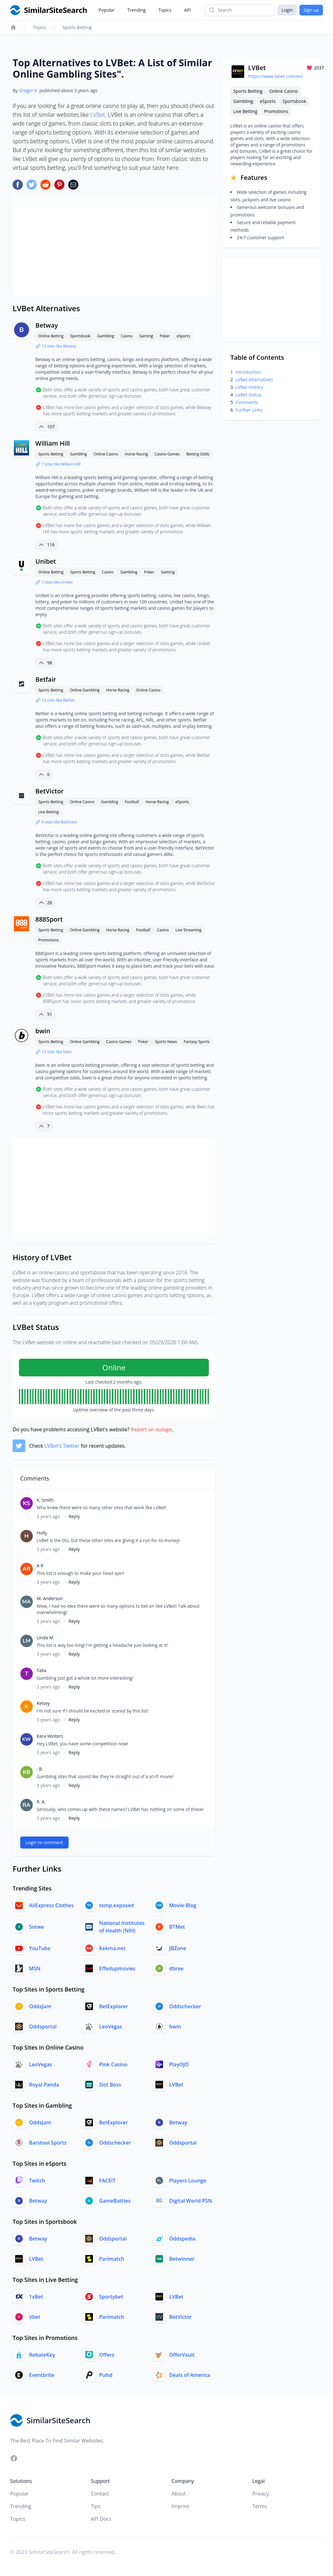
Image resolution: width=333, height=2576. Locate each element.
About (179, 2493)
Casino (127, 336)
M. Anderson (50, 1598)
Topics (165, 10)
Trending (136, 10)
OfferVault (182, 2354)
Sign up (311, 10)
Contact (100, 2493)
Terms (259, 2506)
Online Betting (51, 336)
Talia (41, 1670)
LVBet (97, 114)
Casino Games (167, 454)
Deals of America (189, 2374)
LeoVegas (110, 2026)
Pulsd (105, 2374)
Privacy (260, 2493)
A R (40, 1566)
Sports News (166, 1041)
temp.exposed (116, 1905)
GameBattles (114, 2200)
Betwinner (182, 2258)
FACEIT (107, 2180)
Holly (42, 1533)
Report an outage (151, 1429)
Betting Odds (197, 454)
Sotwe (36, 1926)
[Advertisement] (114, 246)
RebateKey (42, 2354)
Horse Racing (136, 454)
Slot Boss (110, 2084)
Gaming (146, 336)
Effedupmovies (117, 1968)
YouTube (40, 1948)
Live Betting (48, 812)
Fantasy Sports (196, 1041)
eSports (183, 336)
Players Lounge (187, 2180)
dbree (176, 1968)
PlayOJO (179, 2064)
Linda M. (45, 1638)
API (187, 10)
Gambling (105, 336)
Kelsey (43, 1703)
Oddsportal (43, 2026)
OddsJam (40, 2006)
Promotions (48, 940)
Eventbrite (41, 2374)
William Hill (52, 443)
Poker (165, 336)
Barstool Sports (48, 2142)
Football (132, 801)
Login (287, 10)
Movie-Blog (183, 1905)
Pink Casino (113, 2064)
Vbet (34, 2316)
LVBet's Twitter (62, 1445)
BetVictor (49, 791)
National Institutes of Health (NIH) (122, 1927)
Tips (95, 2506)
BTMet (177, 1926)
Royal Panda (44, 2084)
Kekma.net (112, 1948)
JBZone (177, 1948)
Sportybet (111, 2296)
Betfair (45, 679)
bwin (42, 1031)
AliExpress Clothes (51, 1905)
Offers (106, 2354)
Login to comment (44, 1842)
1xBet (36, 2296)
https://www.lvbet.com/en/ (275, 76)
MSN (34, 1968)
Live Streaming (188, 930)
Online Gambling (85, 690)
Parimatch (111, 2258)
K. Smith (45, 1500)
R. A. (41, 1802)
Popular (107, 10)
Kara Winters (50, 1736)
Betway (46, 325)
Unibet (45, 561)
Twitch (37, 2180)
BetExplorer (113, 2006)
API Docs (101, 2518)
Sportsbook (80, 336)
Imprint (180, 2506)
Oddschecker (185, 2006)
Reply (74, 1516)
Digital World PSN (190, 2200)
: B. (40, 1769)
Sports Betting (77, 27)
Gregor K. (28, 90)
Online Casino (106, 454)
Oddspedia (182, 2238)
